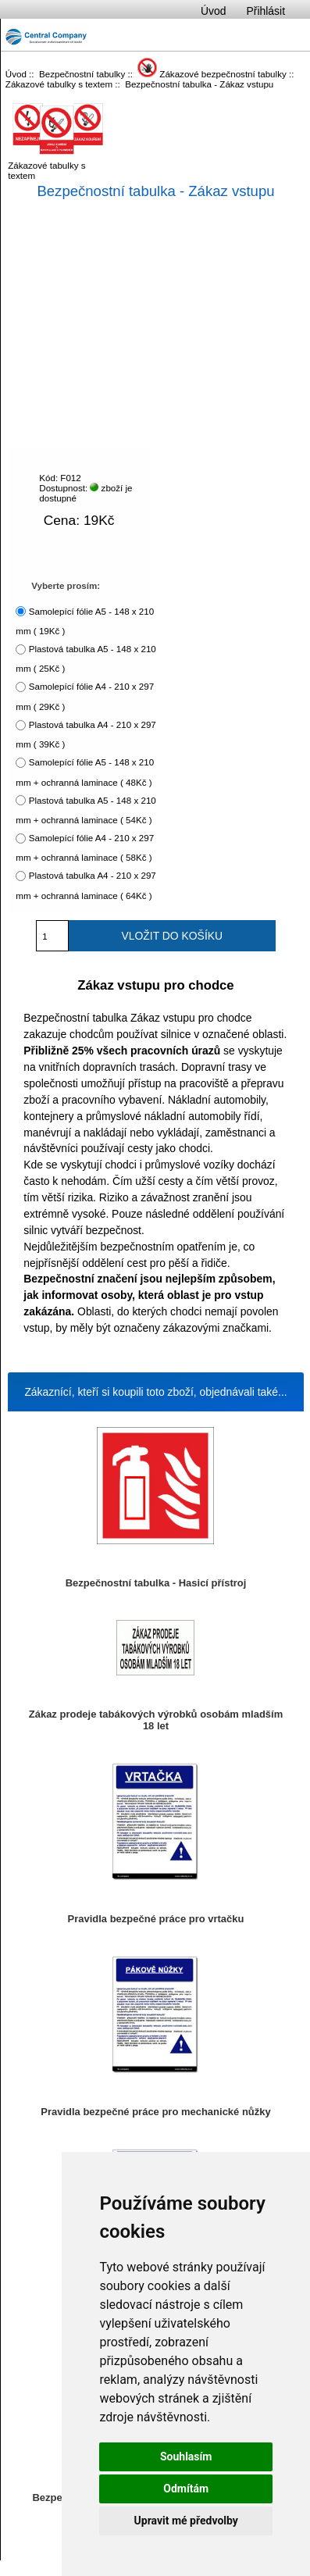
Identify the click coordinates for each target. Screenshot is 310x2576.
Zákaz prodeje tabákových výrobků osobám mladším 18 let (156, 1720)
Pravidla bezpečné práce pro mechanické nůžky (155, 2112)
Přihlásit (266, 11)
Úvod (213, 11)
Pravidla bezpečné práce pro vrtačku (156, 1919)
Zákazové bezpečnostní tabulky (211, 74)
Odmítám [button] (185, 2488)
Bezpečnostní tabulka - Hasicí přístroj (156, 1583)
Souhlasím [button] (186, 2456)
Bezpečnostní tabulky (82, 74)
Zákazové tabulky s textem (58, 84)
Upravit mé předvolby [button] (186, 2520)
